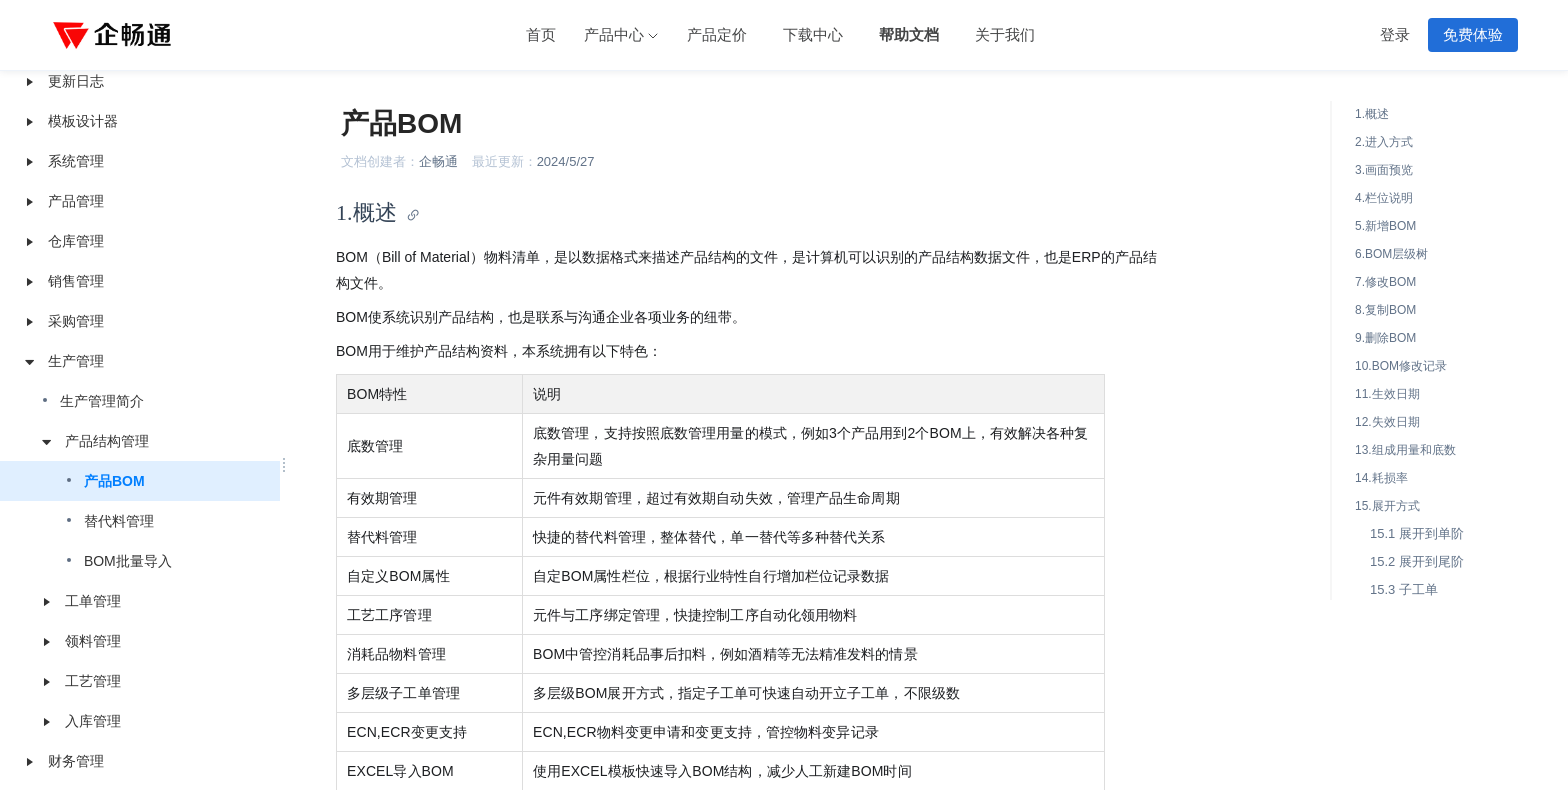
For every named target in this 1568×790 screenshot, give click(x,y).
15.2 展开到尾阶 (1417, 561)
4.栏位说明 (1384, 198)
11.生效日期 (1387, 394)
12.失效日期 (1387, 422)
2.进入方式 (1384, 142)
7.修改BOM (1385, 282)
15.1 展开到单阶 (1417, 533)
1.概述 (1372, 114)
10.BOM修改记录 (1401, 366)
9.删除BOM (1385, 338)
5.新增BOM (1385, 226)
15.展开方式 (1387, 506)
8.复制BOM (1385, 310)
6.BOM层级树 (1391, 254)
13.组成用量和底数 (1405, 450)
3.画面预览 (1384, 170)
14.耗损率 (1381, 478)
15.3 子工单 (1404, 589)
